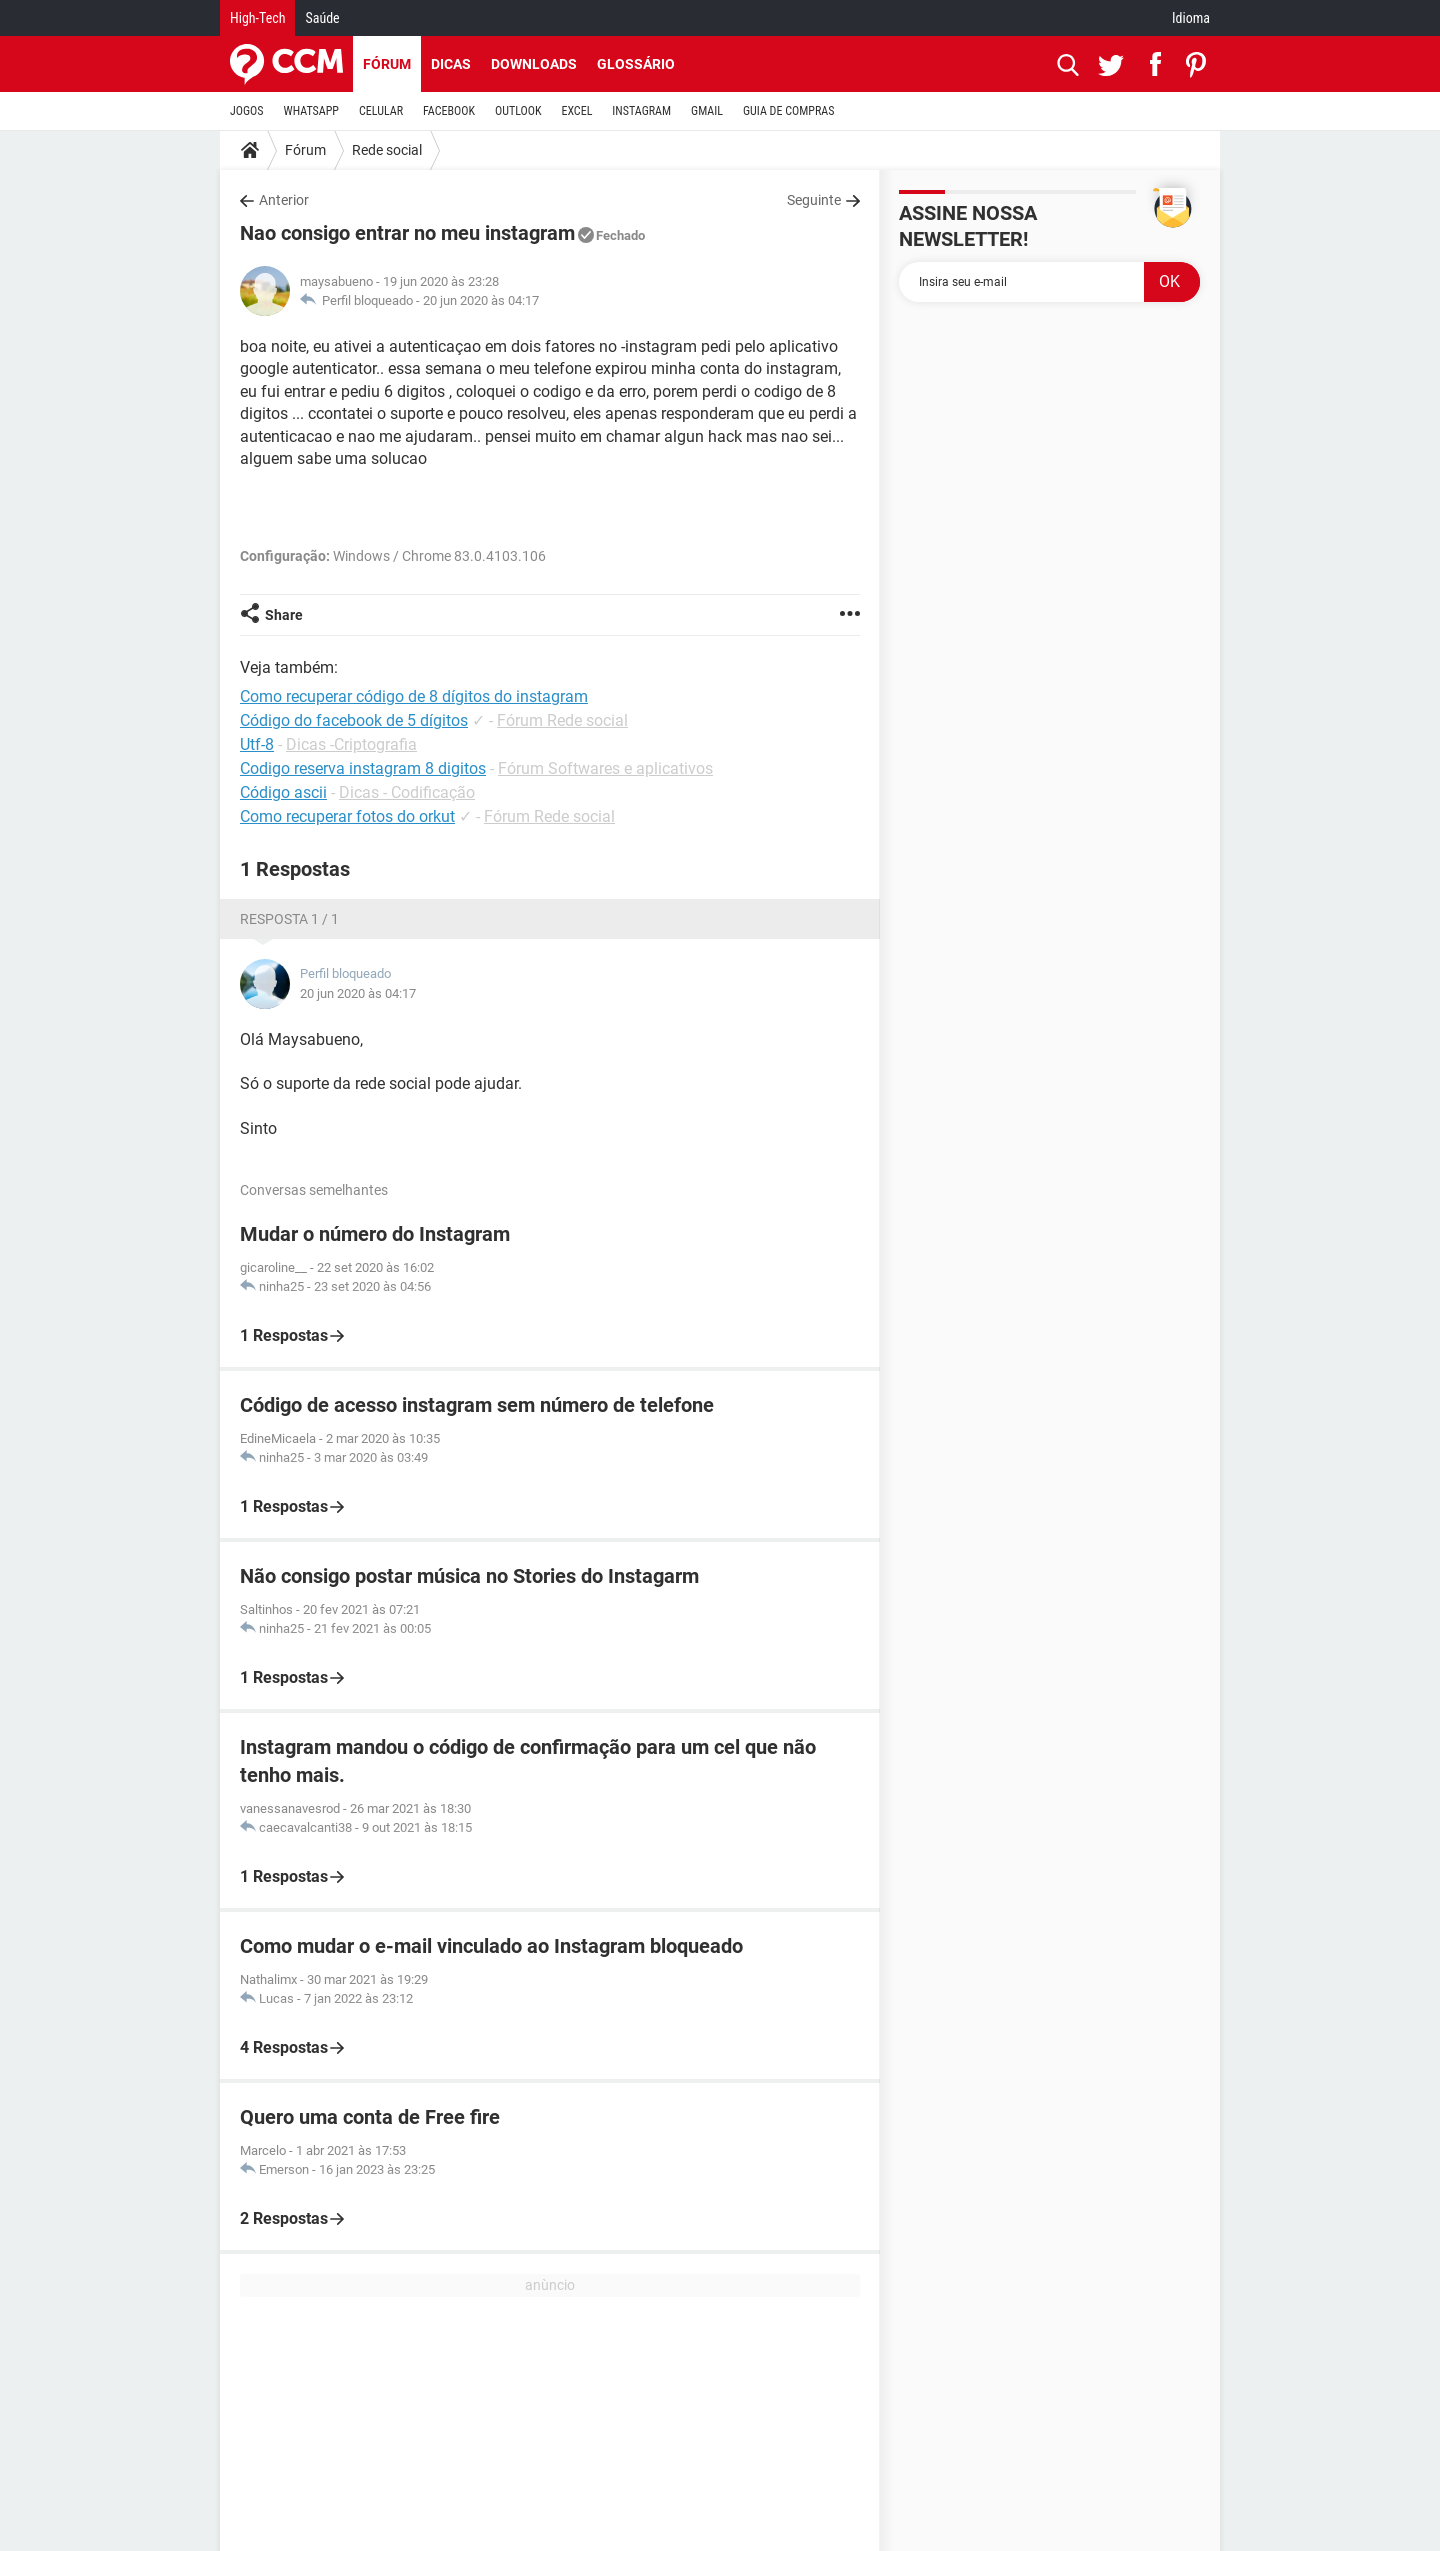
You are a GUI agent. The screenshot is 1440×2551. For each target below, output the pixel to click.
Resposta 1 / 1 (289, 919)
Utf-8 (257, 744)
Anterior (284, 200)
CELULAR (381, 111)
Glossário (636, 64)
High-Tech (257, 18)
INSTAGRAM (641, 111)
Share (284, 615)
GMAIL (707, 111)
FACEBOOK (449, 111)
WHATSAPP (311, 111)
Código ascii (283, 792)
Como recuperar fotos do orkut (347, 816)
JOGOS (247, 111)
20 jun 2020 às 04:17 (481, 300)
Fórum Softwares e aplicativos (605, 768)
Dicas (451, 64)
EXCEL (576, 111)
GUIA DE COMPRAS (788, 111)
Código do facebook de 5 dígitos (354, 720)
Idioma (1191, 18)
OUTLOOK (518, 111)
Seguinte (814, 200)
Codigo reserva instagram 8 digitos (363, 768)
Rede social (387, 150)
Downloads (534, 64)
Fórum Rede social (562, 720)
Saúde (322, 18)
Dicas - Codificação (407, 792)
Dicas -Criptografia (351, 744)
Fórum (387, 64)
